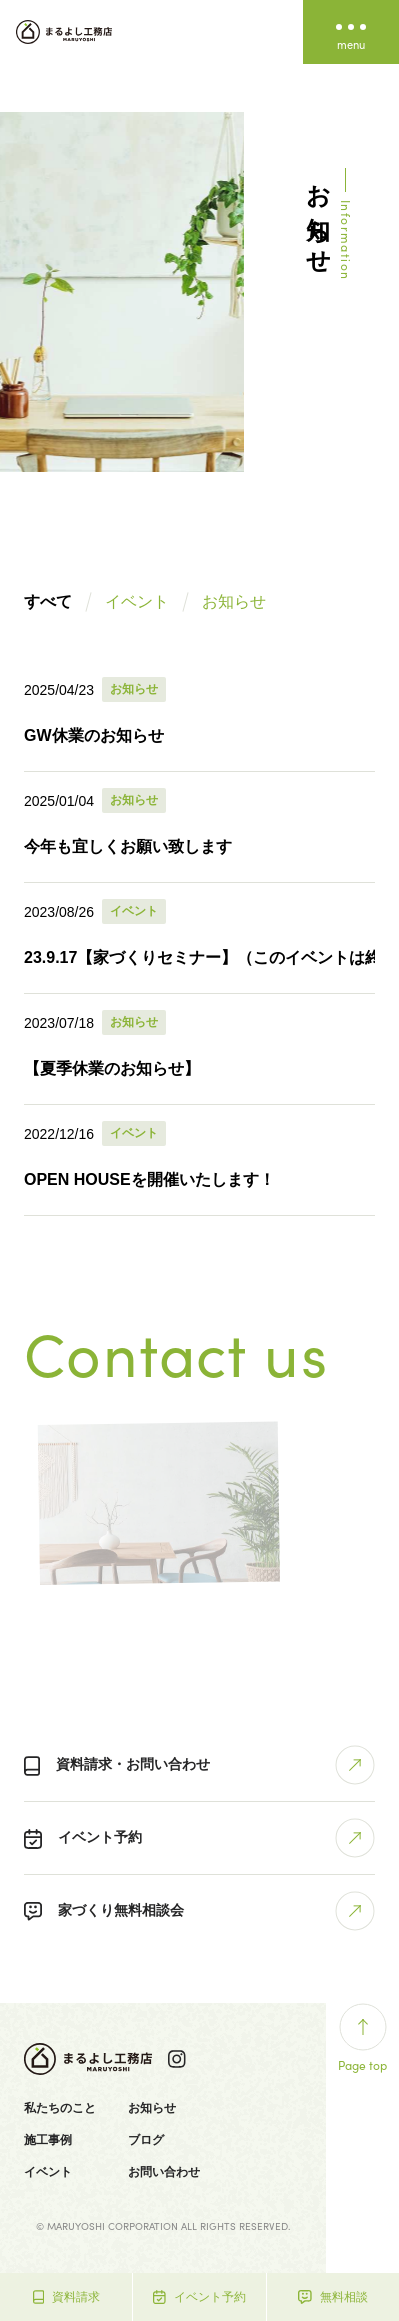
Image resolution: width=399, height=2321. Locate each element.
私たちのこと (60, 2108)
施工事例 (48, 2140)
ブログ (146, 2140)
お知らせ (234, 601)
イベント (137, 601)
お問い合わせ (164, 2172)
